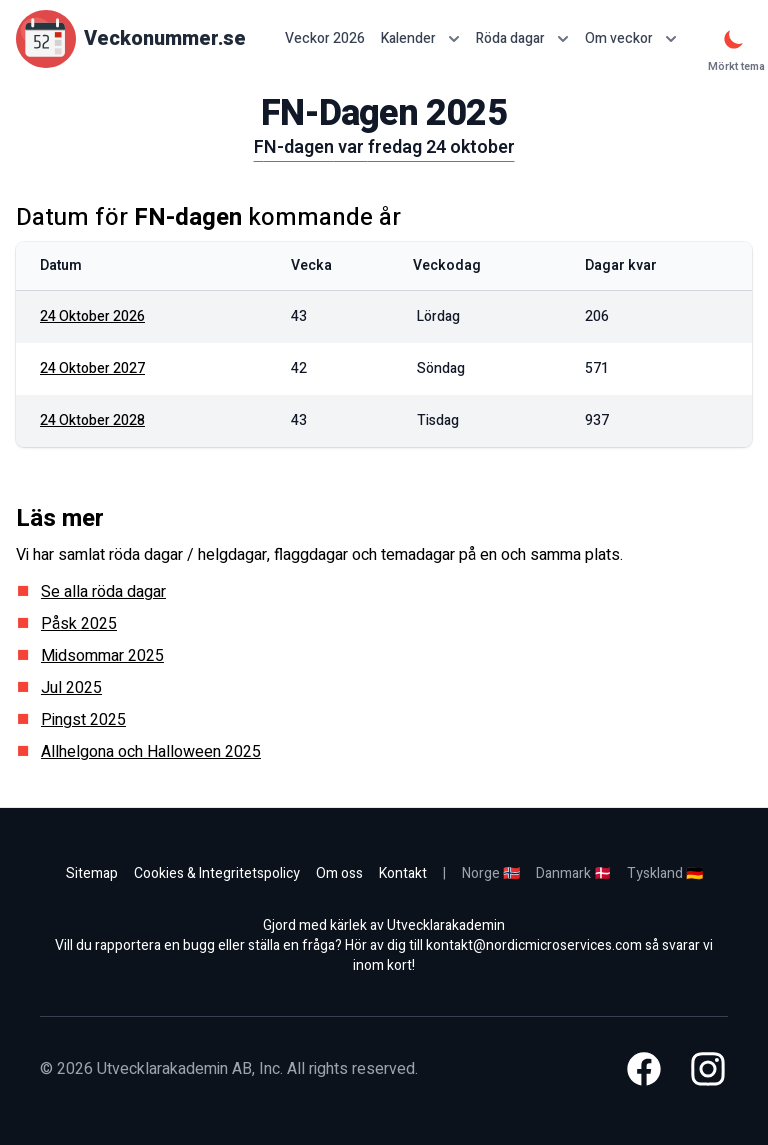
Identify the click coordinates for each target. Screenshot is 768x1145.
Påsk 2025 (79, 624)
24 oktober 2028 (92, 420)
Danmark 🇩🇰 (573, 873)
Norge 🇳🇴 (491, 873)
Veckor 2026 (325, 39)
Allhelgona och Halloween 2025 (151, 752)
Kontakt (403, 873)
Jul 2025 (71, 688)
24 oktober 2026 (92, 316)
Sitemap (92, 873)
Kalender (420, 38)
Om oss (339, 873)
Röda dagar (522, 38)
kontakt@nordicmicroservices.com (534, 945)
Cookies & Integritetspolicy (217, 873)
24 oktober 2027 (92, 368)
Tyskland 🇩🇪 (665, 873)
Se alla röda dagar (103, 592)
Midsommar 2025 (102, 656)
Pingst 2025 (83, 720)
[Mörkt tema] (734, 39)
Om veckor (631, 38)
